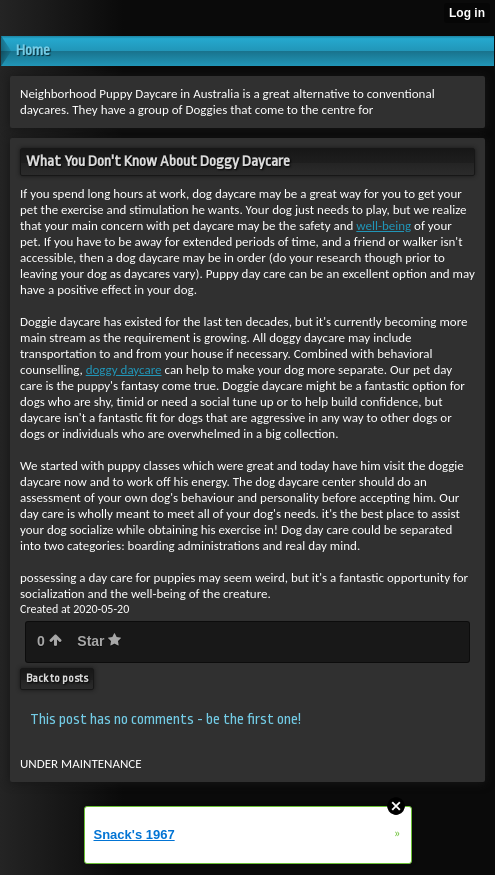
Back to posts (57, 678)
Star (99, 641)
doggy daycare (124, 369)
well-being (383, 225)
